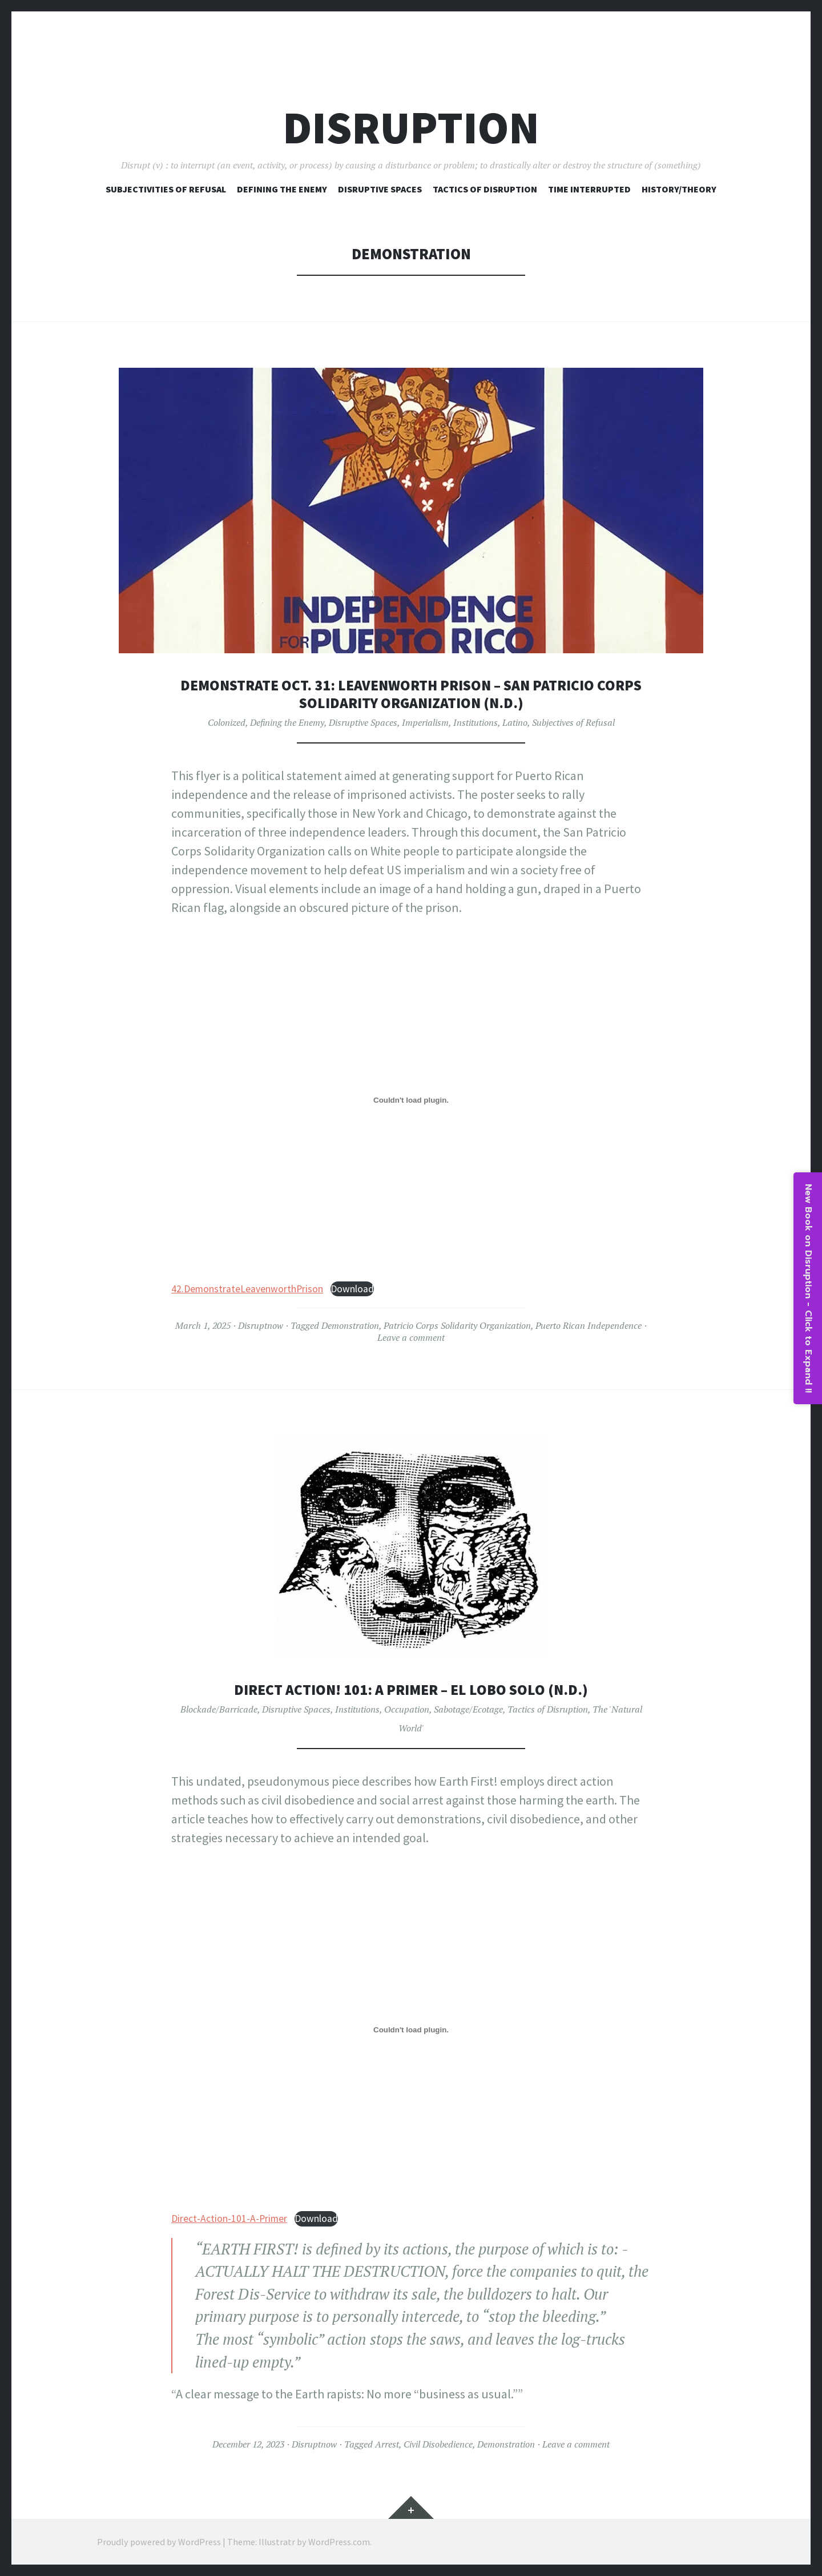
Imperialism (425, 722)
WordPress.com (339, 2541)
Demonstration (350, 1325)
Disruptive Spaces (380, 189)
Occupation (406, 1709)
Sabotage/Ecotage (468, 1709)
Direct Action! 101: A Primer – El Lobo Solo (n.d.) (411, 1689)
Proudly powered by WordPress (159, 2541)
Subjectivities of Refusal (166, 189)
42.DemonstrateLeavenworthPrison (247, 1289)
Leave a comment (411, 1337)
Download (352, 1289)
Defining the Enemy (287, 722)
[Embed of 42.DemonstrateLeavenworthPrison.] (411, 1100)
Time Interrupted (589, 189)
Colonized (226, 722)
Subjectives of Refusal (573, 722)
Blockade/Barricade (218, 1709)
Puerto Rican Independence (588, 1325)
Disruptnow (260, 1325)
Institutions (475, 722)
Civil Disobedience (438, 2444)
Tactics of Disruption (485, 189)
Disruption (411, 127)
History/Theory (679, 189)
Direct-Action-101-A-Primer (229, 2218)
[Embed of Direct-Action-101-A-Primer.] (411, 2030)
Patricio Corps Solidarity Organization (457, 1325)
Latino (514, 722)
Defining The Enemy (282, 189)
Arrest (387, 2444)
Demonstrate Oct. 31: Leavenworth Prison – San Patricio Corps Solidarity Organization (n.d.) (411, 694)
